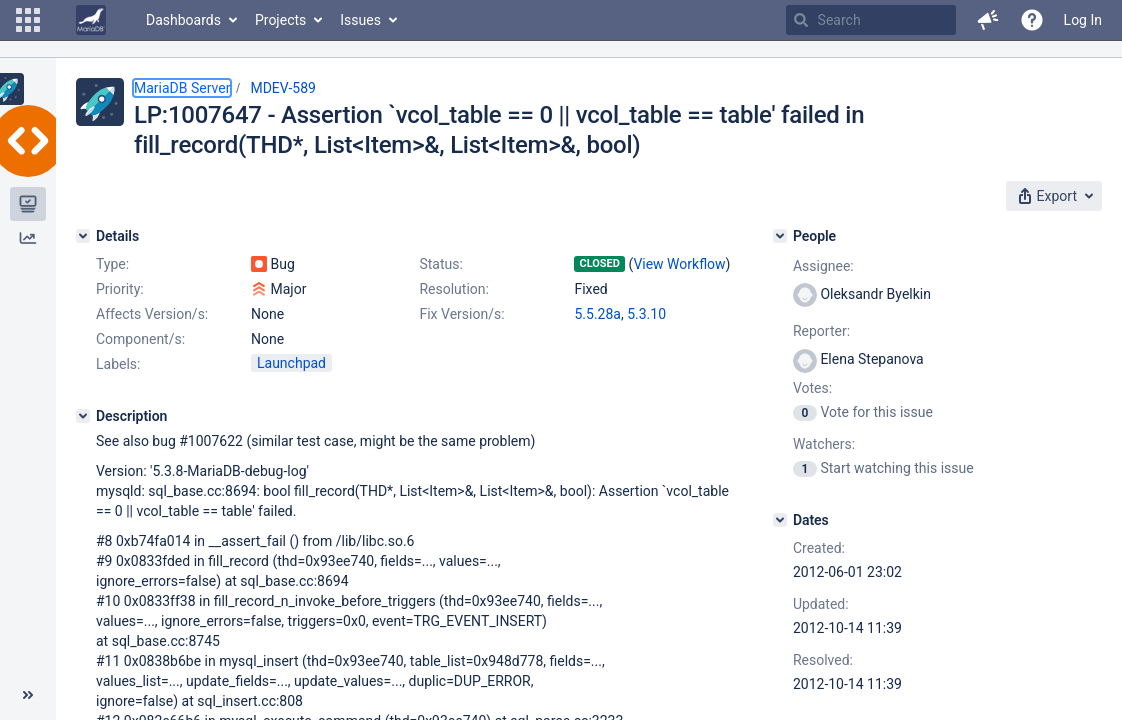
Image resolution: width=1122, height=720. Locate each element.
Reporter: (821, 331)
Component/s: (140, 339)
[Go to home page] (91, 20)
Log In (1083, 20)
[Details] (83, 236)
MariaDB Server (182, 88)
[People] (780, 236)
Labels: (118, 364)
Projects (280, 20)
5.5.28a (597, 314)
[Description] (83, 416)
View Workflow (679, 264)
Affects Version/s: (152, 314)
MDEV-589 (283, 88)
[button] (28, 20)
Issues (360, 20)
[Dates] (780, 520)
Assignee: (823, 266)
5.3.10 (646, 314)
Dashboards (183, 20)
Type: (112, 264)
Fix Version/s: (461, 314)
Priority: (120, 289)
